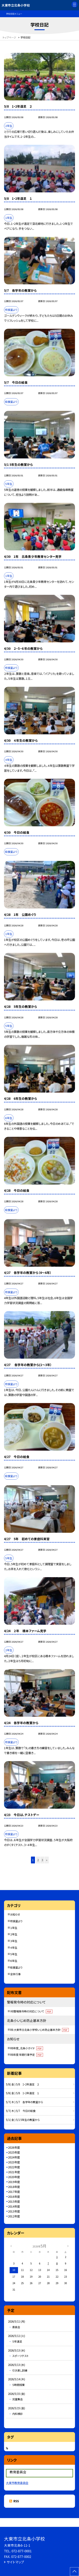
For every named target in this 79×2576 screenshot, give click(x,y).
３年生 (13, 1941)
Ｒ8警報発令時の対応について (31, 2011)
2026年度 (14, 2147)
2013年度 (14, 2211)
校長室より (16, 1921)
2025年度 (14, 2152)
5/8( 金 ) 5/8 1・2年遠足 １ (22, 2093)
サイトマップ (15, 2562)
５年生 (13, 1954)
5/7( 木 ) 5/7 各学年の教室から (24, 2102)
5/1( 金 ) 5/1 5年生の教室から (23, 2120)
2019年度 (14, 2182)
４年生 (13, 1947)
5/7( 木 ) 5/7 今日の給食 (20, 2111)
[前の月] (11, 2245)
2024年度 (14, 2157)
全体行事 (15, 1974)
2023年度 (14, 2162)
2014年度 (14, 2206)
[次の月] (68, 2245)
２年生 (13, 1934)
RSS (16, 2501)
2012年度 (14, 2216)
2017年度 (14, 2192)
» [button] (46, 1860)
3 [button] (42, 1860)
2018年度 (14, 2187)
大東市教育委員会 (17, 2483)
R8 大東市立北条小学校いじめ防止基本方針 (39, 2030)
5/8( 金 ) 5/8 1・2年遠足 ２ (22, 2084)
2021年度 (14, 2172)
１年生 (13, 1928)
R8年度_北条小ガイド (26, 2048)
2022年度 (14, 2167)
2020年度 (14, 2177)
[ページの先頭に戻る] (74, 2571)
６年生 (13, 1961)
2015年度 (14, 2201)
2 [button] (38, 1860)
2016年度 (14, 2196)
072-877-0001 (21, 2550)
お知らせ (15, 1914)
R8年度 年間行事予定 (26, 2054)
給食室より (16, 1967)
